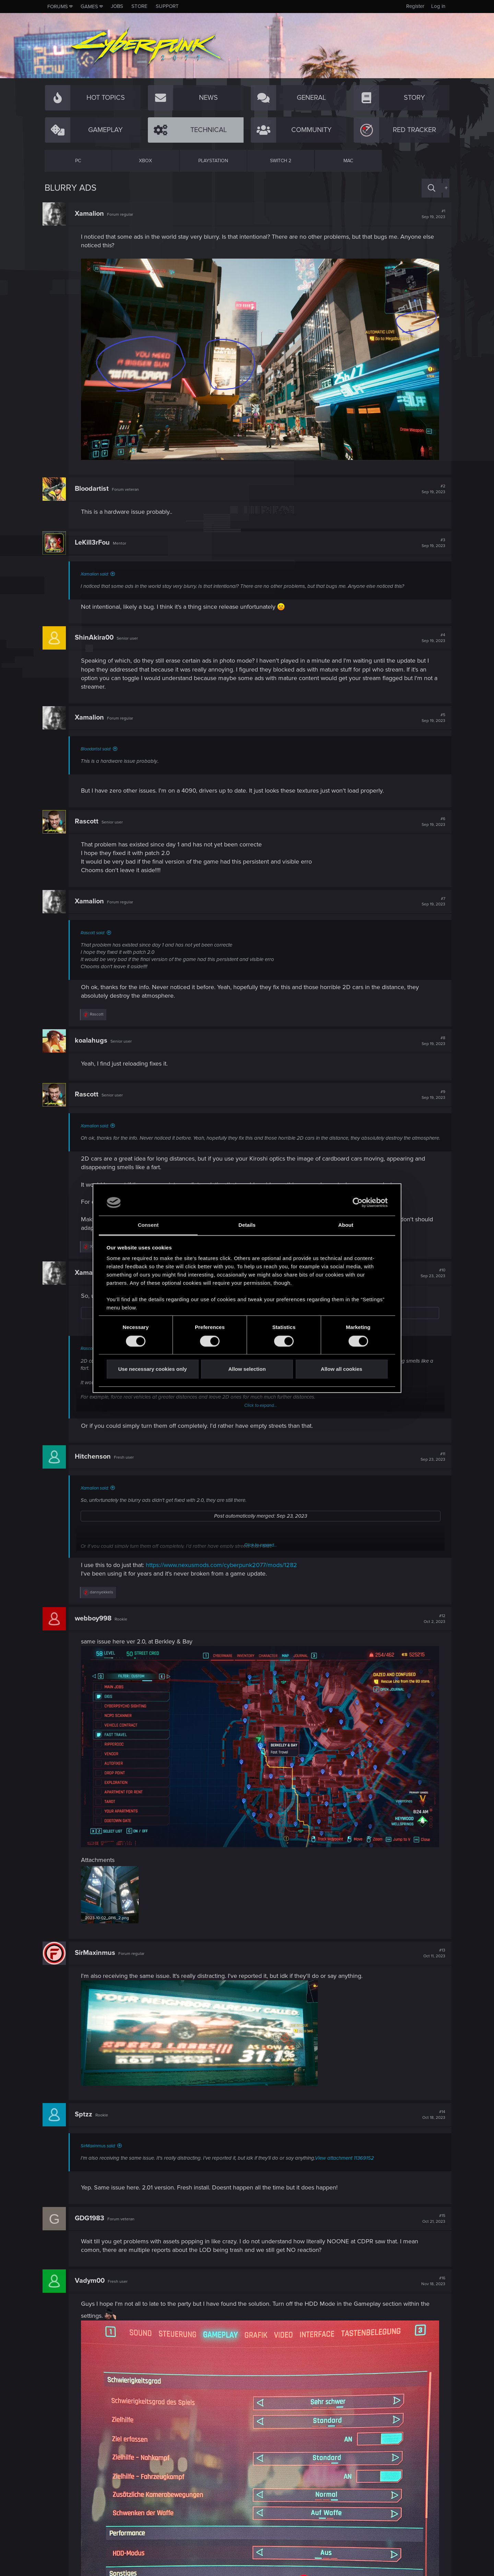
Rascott (89, 819)
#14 (431, 2116)
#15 (431, 2220)
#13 (432, 1955)
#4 (431, 635)
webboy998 (95, 1623)
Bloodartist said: (98, 747)
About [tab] (345, 1225)
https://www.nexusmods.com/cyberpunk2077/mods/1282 (223, 1570)
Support (167, 6)
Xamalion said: (97, 572)
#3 (431, 540)
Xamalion (91, 214)
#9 (431, 1092)
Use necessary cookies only (152, 1369)
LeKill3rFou (94, 540)
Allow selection (247, 1369)
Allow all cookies (341, 1369)
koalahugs (93, 1038)
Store (139, 6)
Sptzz (85, 2116)
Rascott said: (95, 930)
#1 (431, 214)
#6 (431, 819)
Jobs (117, 6)
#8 (431, 1038)
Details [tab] (247, 1225)
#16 (431, 2283)
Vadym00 (92, 2283)
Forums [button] (57, 6)
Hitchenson (95, 1461)
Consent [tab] (148, 1225)
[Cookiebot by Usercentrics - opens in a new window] (358, 1202)
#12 (432, 1623)
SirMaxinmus (97, 1955)
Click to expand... (260, 1410)
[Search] (432, 188)
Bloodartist (94, 486)
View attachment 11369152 (346, 2160)
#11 (431, 1461)
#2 (431, 486)
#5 (431, 715)
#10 (431, 1277)
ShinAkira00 (96, 635)
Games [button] (89, 6)
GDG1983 (91, 2220)
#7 (431, 899)
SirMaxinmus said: (100, 2148)
